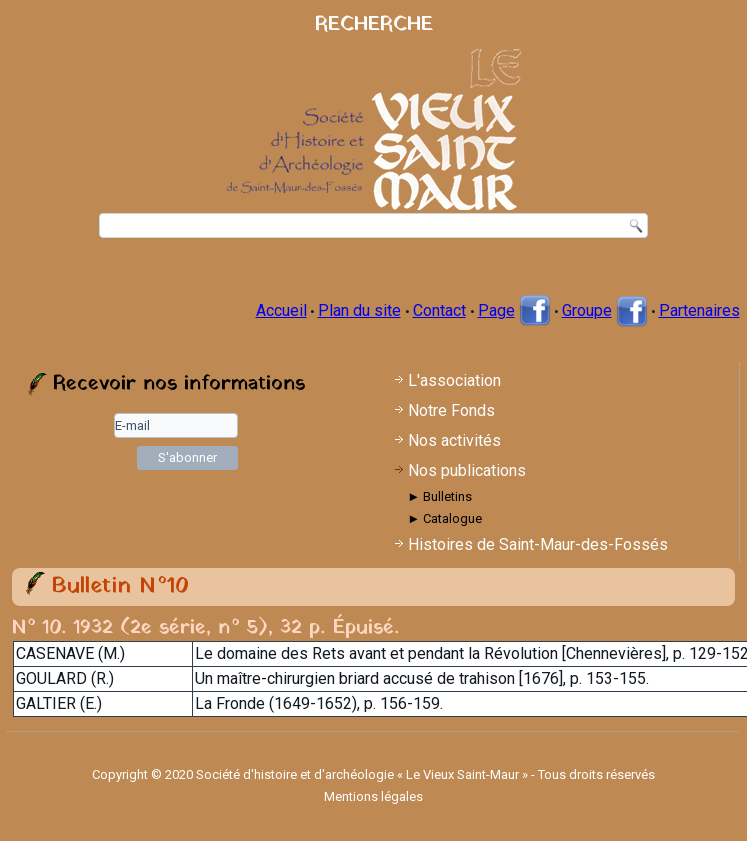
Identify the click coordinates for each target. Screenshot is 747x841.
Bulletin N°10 (119, 586)
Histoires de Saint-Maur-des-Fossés (538, 544)
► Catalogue (444, 518)
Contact (439, 310)
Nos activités (454, 440)
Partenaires (699, 310)
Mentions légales (373, 796)
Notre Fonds (451, 410)
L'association (454, 380)
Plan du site (359, 310)
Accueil (281, 310)
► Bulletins (439, 496)
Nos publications (467, 470)
